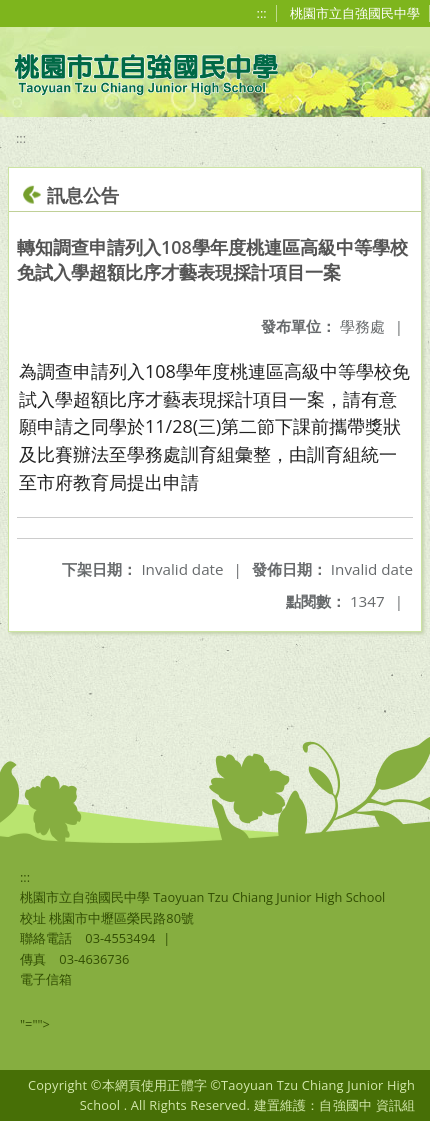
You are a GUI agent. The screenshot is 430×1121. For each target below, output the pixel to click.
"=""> (35, 1024)
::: (262, 13)
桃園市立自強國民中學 (355, 13)
